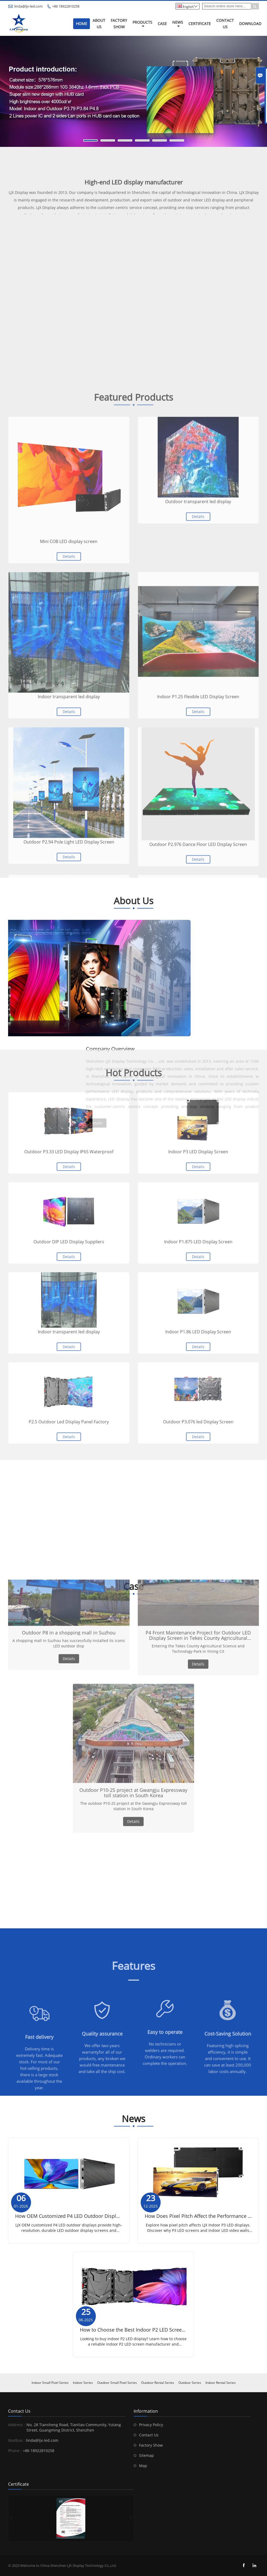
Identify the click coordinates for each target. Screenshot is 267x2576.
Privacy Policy (151, 2424)
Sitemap (146, 2455)
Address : (16, 2424)
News (177, 24)
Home (81, 23)
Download (250, 23)
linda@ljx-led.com (28, 6)
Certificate (199, 23)
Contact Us (225, 23)
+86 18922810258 (65, 6)
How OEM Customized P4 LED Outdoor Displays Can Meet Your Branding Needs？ (108, 2216)
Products (142, 24)
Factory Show (119, 23)
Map (143, 2465)
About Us (99, 23)
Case (162, 23)
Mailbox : (16, 2440)
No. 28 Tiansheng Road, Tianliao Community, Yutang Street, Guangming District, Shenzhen (73, 2427)
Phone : (15, 2450)
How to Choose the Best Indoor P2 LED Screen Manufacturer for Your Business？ (171, 2329)
